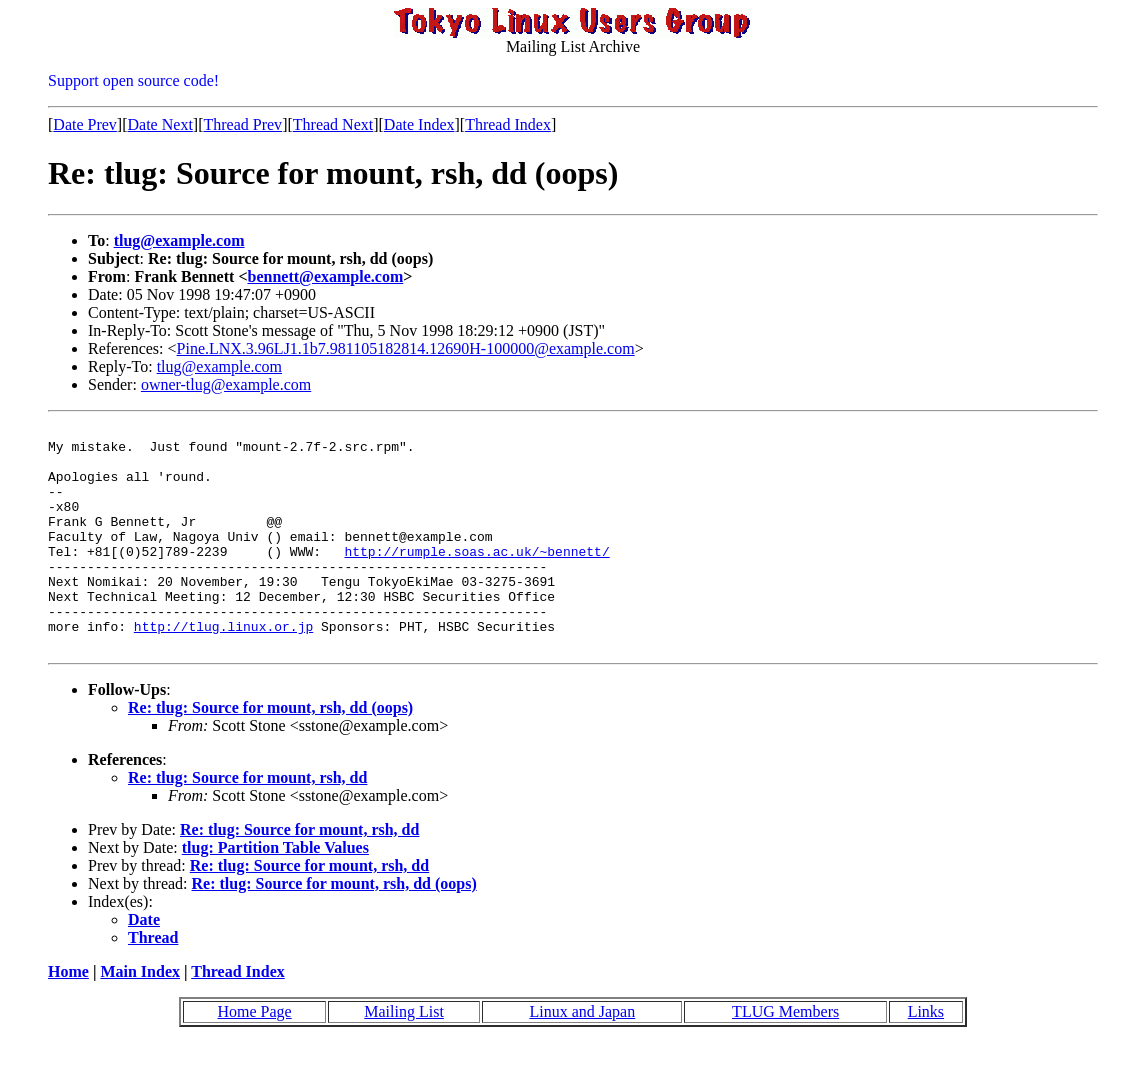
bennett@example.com (326, 276)
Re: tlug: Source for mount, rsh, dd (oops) (270, 752)
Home (68, 1016)
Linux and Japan (582, 1056)
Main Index (140, 1016)
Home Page (254, 1056)
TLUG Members (785, 1056)
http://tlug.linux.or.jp (223, 668)
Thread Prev (242, 124)
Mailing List (404, 1056)
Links (926, 1056)
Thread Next (333, 124)
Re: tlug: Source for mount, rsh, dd (247, 822)
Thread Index (508, 124)
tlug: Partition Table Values (275, 892)
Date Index (419, 124)
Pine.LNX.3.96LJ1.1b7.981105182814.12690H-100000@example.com (406, 348)
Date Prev (85, 124)
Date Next (160, 124)
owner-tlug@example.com (226, 384)
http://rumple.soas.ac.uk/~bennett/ (476, 578)
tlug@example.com (179, 240)
